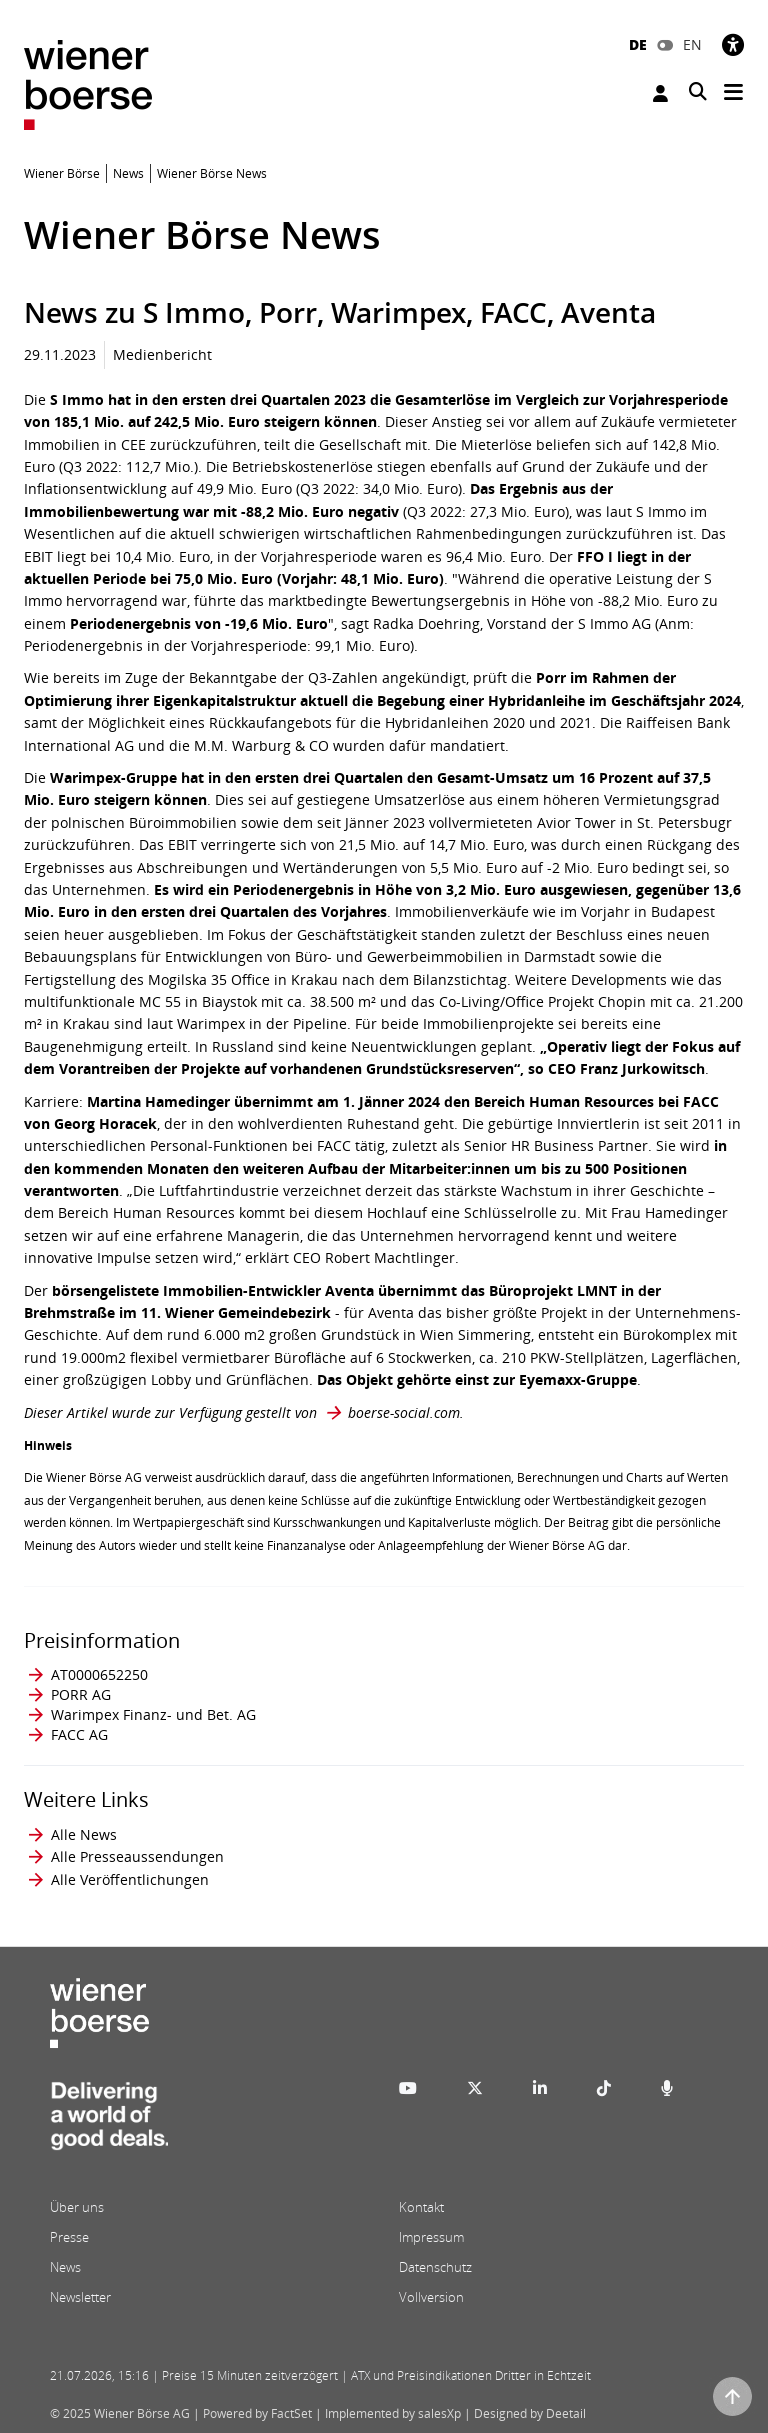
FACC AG (79, 1734)
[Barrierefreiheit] (733, 44)
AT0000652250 (99, 1674)
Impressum (431, 2237)
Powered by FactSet (257, 2413)
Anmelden (660, 93)
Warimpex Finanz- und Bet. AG (153, 1714)
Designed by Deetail (530, 2413)
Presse (69, 2237)
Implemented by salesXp (393, 2413)
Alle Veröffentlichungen (130, 1879)
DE (638, 44)
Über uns (77, 2207)
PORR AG (81, 1694)
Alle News (84, 1834)
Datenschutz (435, 2267)
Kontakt (421, 2207)
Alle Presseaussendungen (137, 1856)
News (65, 2267)
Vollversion (431, 2297)
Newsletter (80, 2297)
